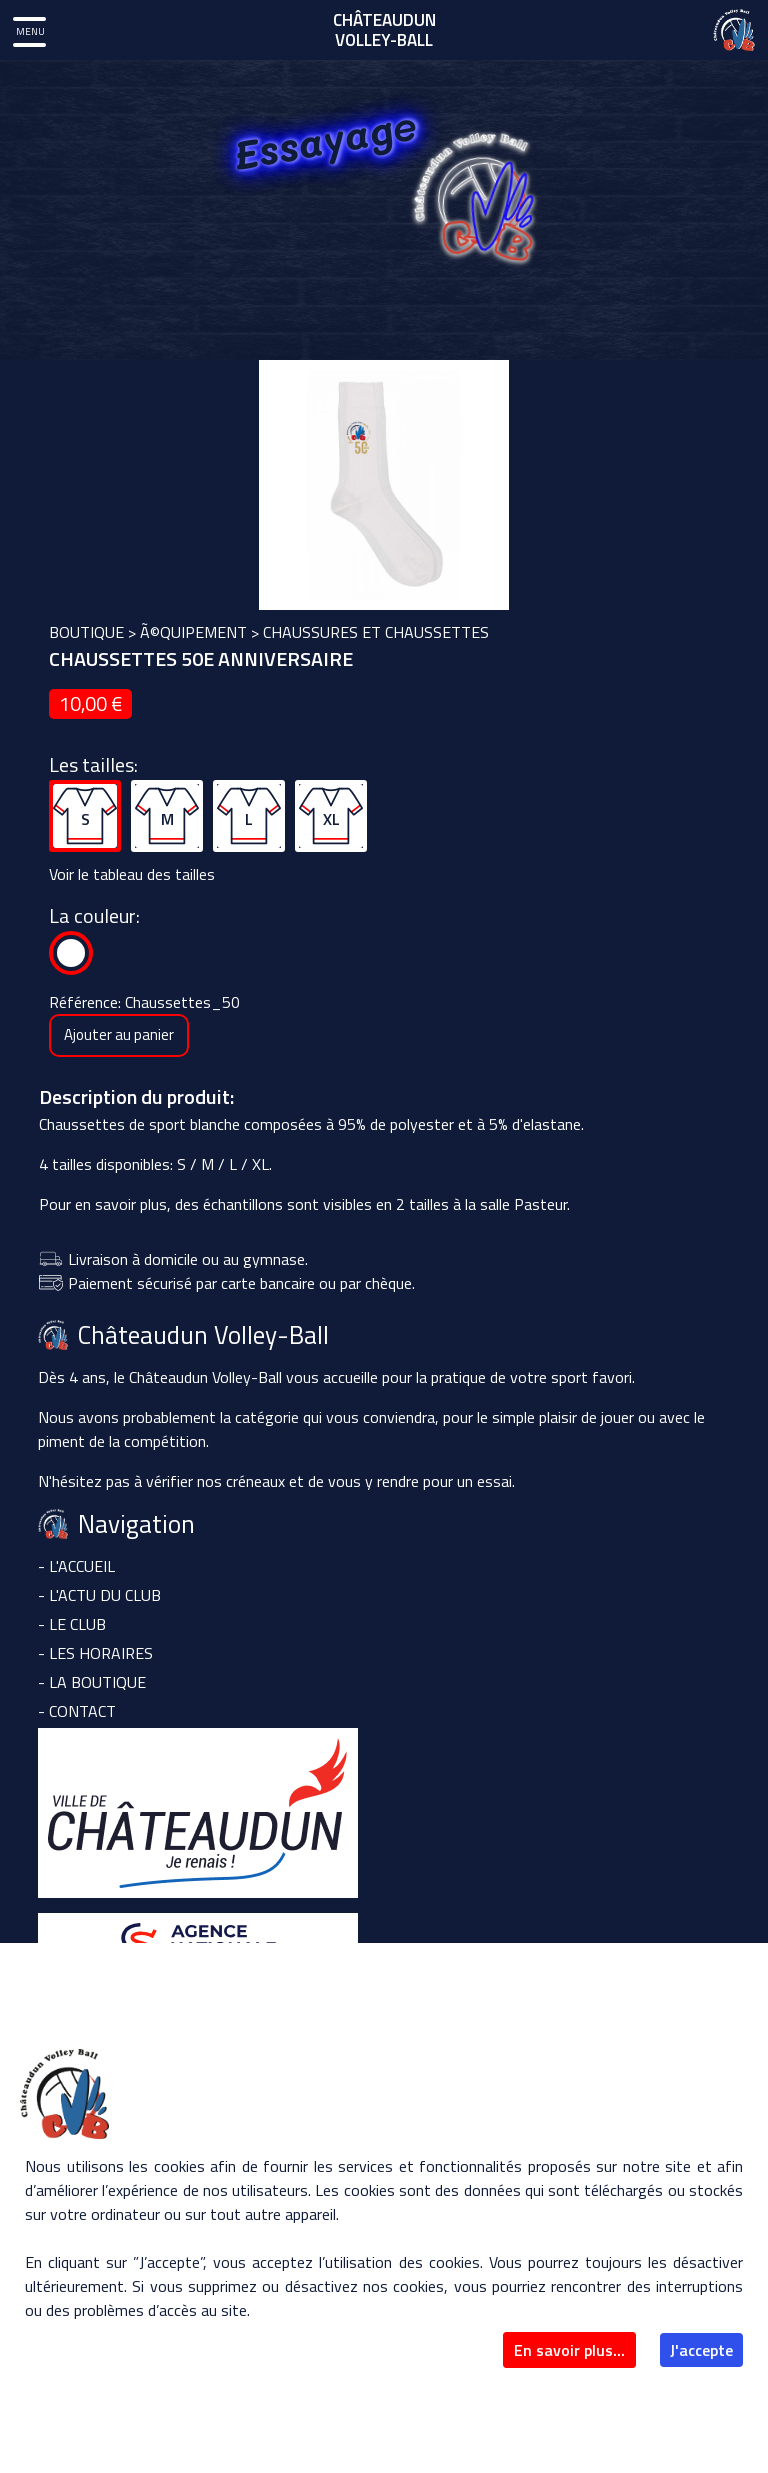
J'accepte (701, 2350)
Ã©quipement (193, 632)
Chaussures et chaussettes (376, 632)
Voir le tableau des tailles (132, 874)
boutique (86, 632)
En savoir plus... (569, 2350)
